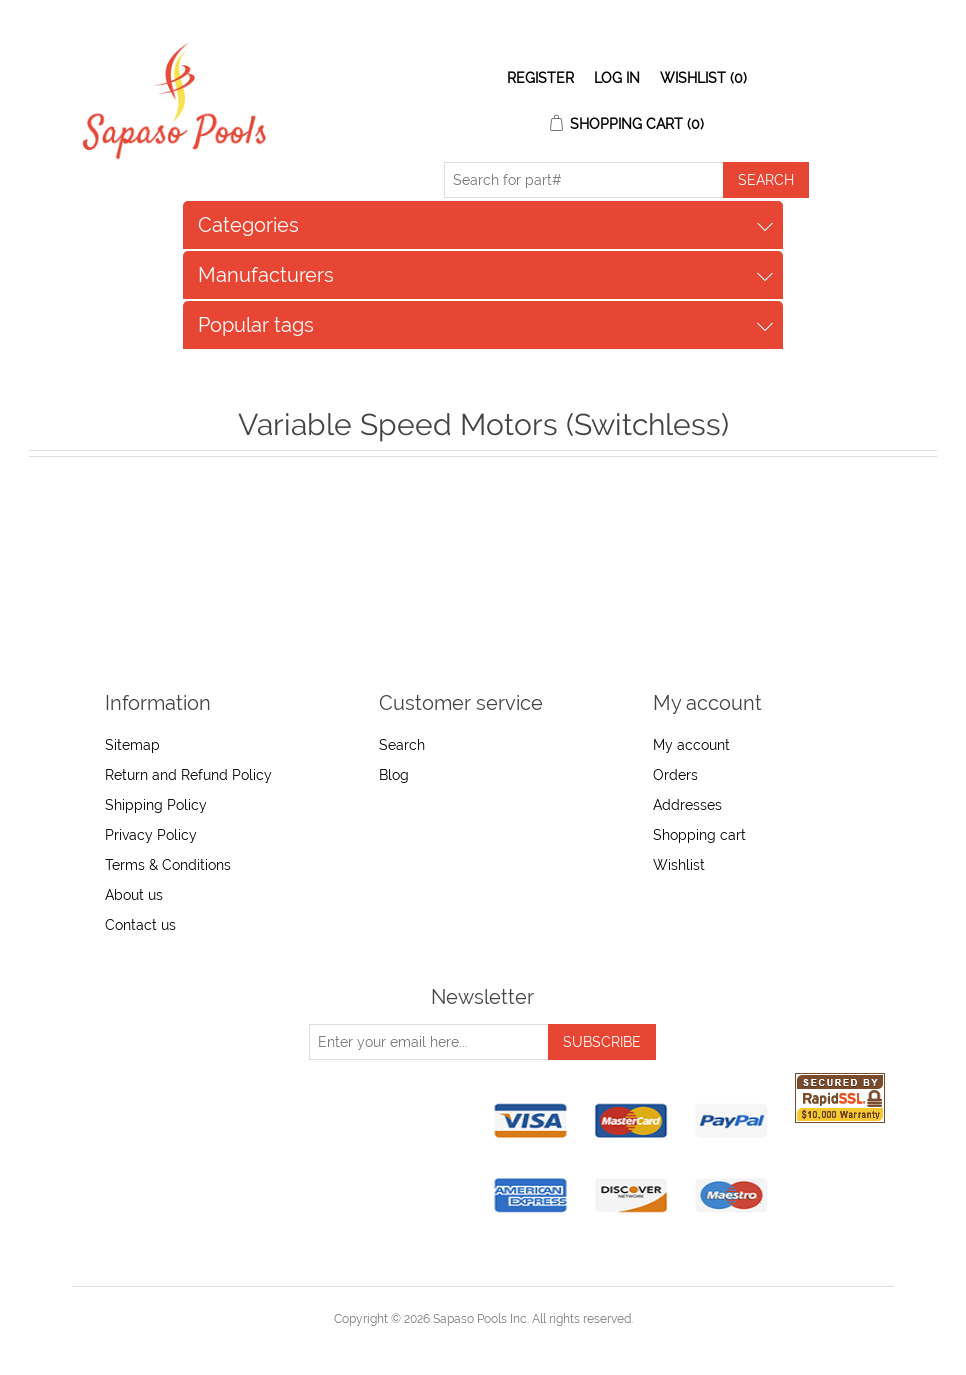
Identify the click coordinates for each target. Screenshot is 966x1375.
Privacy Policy (151, 835)
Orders (675, 775)
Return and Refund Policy (188, 775)
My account (691, 745)
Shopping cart (699, 835)
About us (134, 895)
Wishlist (679, 865)
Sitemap (132, 745)
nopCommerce (517, 1343)
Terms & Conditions (168, 865)
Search (402, 745)
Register (540, 78)
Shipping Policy (156, 805)
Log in (617, 78)
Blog (394, 775)
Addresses (687, 805)
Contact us (140, 925)
